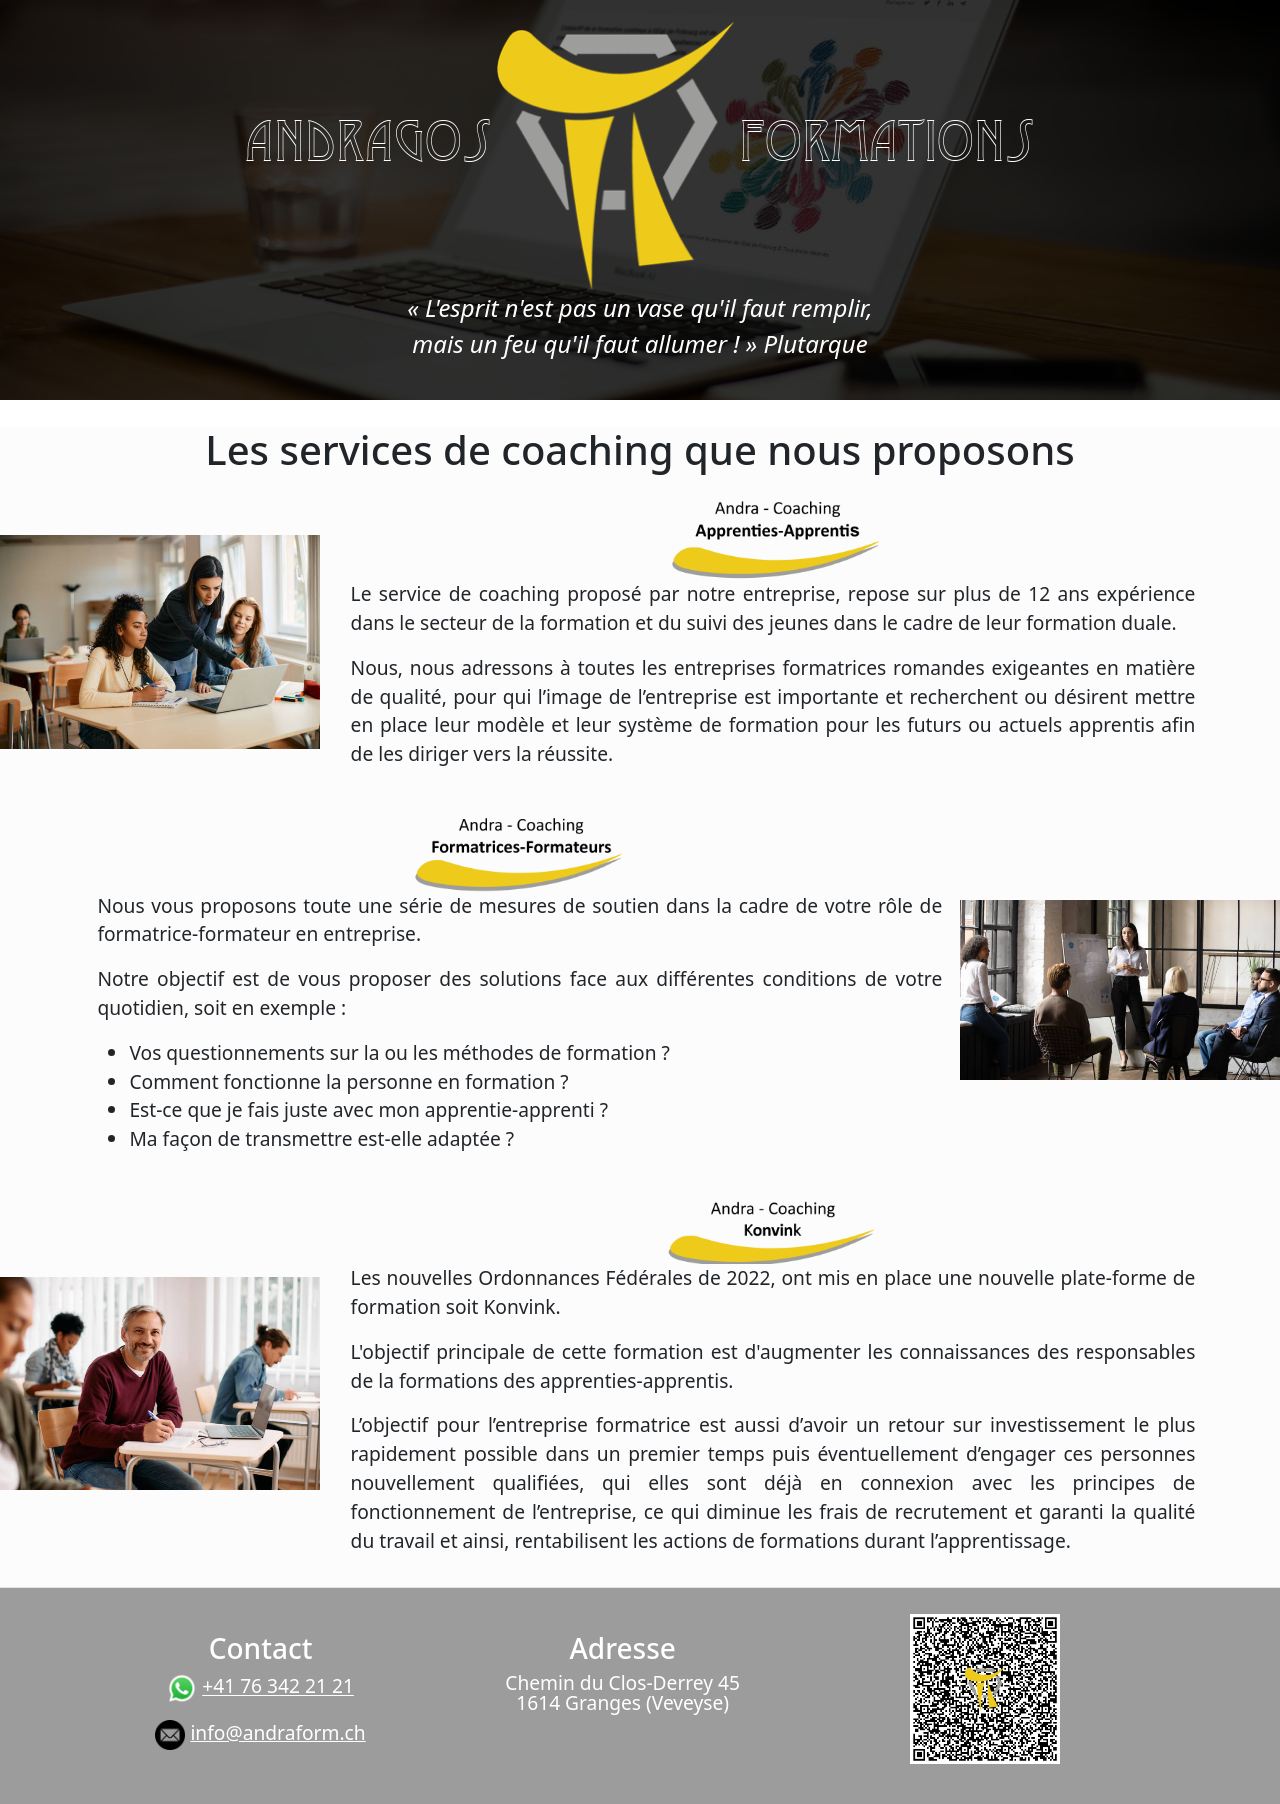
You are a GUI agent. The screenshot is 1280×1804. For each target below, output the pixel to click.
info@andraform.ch (277, 1732)
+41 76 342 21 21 (278, 1686)
